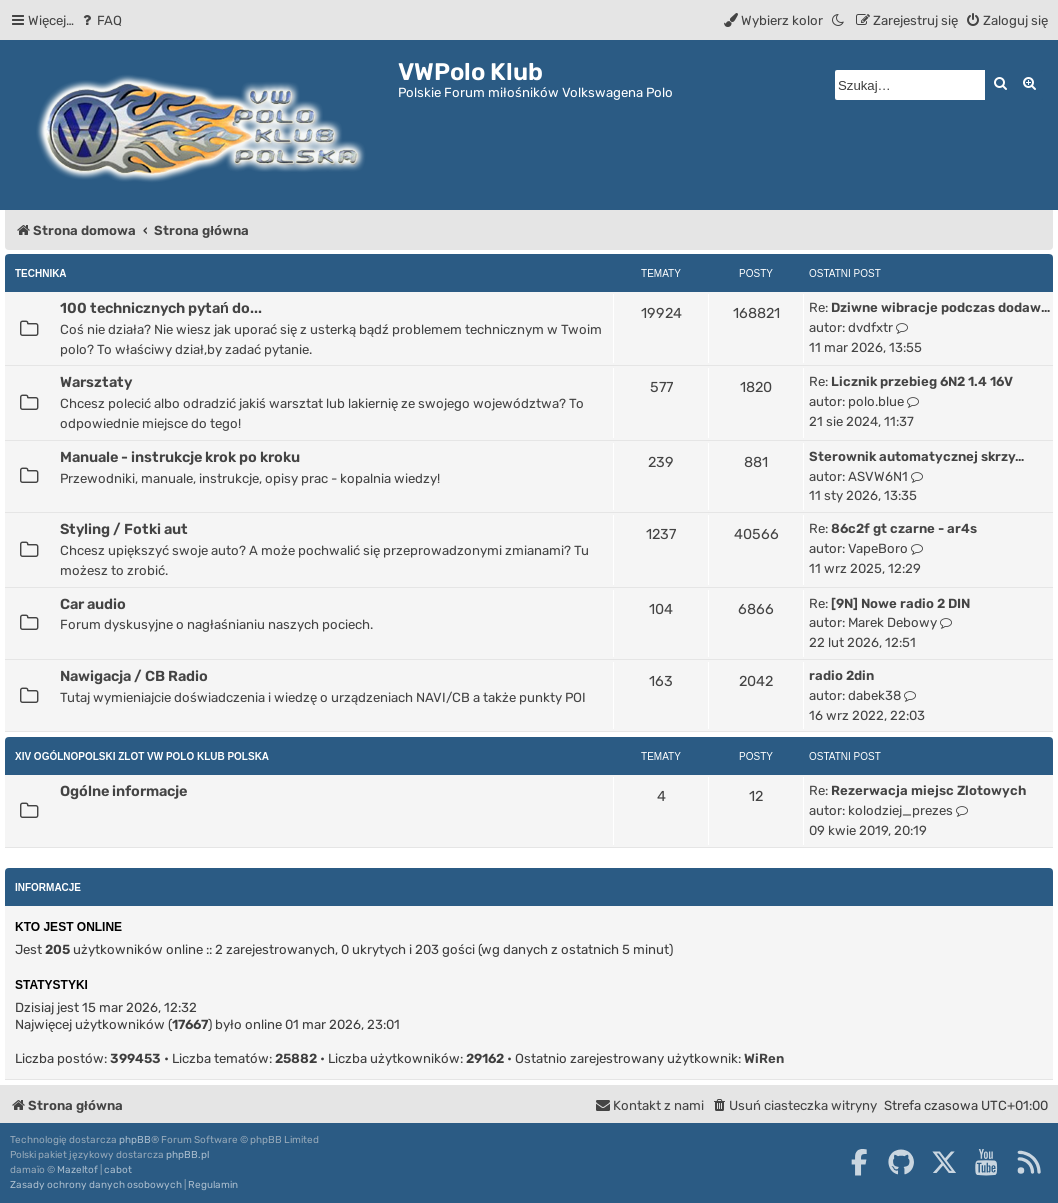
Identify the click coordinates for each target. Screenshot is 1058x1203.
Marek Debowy (892, 622)
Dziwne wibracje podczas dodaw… (940, 307)
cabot (118, 1170)
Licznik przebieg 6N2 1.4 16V (922, 381)
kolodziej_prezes (900, 810)
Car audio (93, 604)
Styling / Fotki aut (124, 529)
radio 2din (841, 675)
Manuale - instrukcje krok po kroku (180, 457)
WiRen (764, 1058)
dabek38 (874, 695)
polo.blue (876, 401)
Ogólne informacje (123, 791)
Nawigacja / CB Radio (134, 676)
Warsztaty (96, 382)
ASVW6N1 (878, 476)
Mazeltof (77, 1170)
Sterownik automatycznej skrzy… (916, 456)
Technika (41, 273)
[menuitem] (100, 20)
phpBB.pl (187, 1155)
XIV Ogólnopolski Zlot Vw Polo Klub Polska (142, 756)
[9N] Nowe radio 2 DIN (900, 603)
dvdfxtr (870, 327)
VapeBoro (878, 548)
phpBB (135, 1140)
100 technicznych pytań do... (161, 308)
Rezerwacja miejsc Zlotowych (928, 790)
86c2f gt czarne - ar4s (904, 528)
